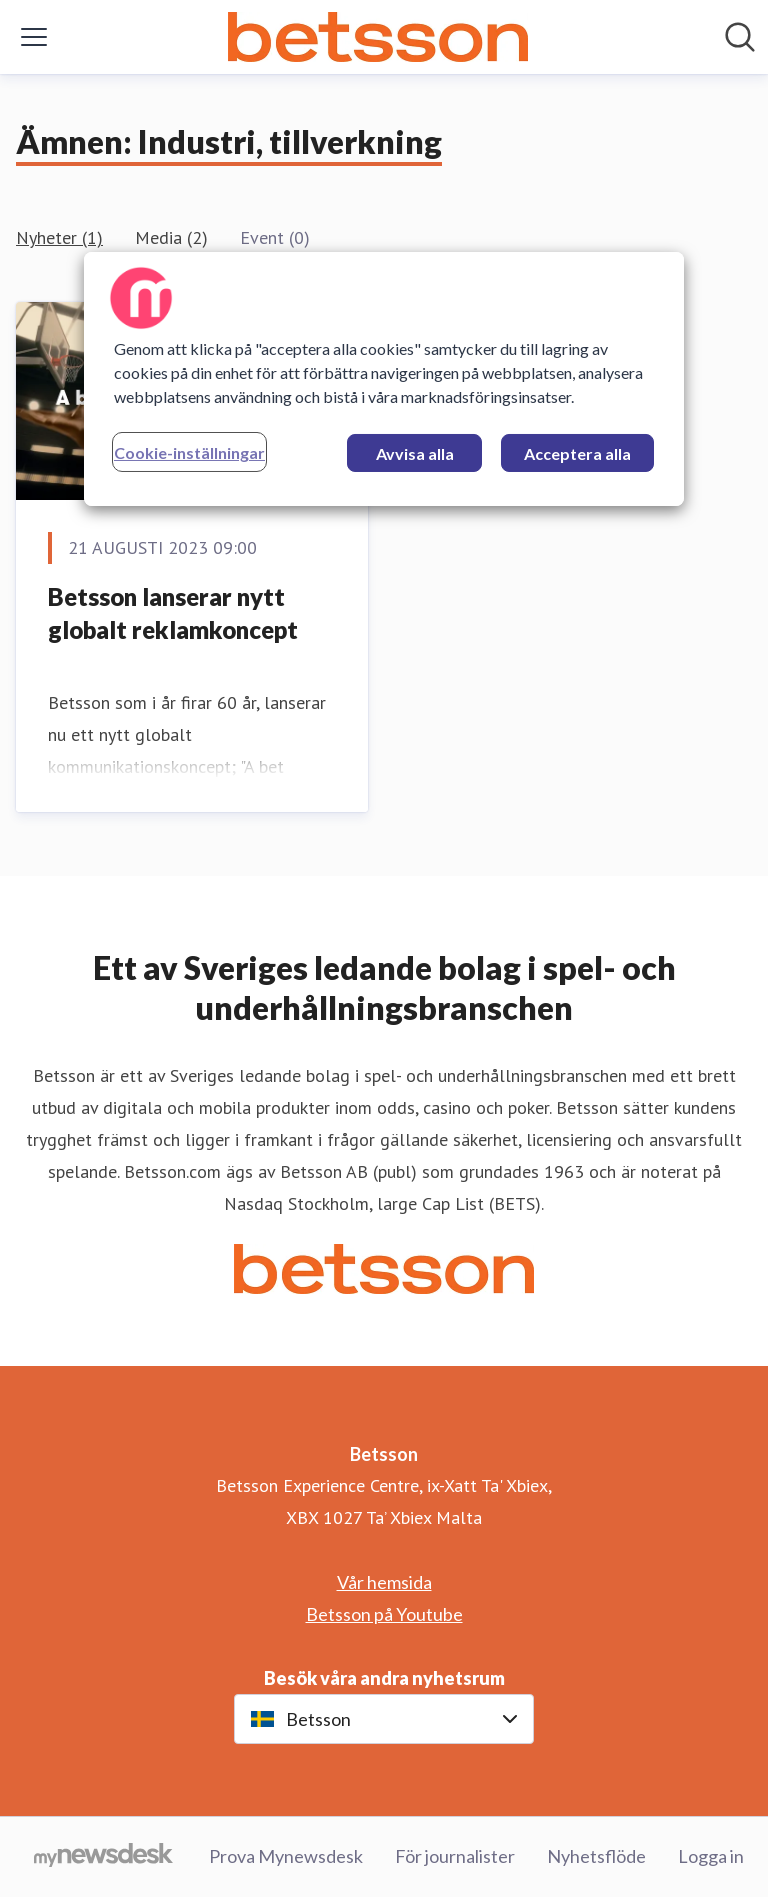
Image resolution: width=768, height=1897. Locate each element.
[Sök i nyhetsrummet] (740, 37)
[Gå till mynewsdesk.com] (103, 1857)
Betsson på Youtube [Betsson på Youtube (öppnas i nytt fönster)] (384, 1614)
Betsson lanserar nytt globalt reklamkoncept (173, 613)
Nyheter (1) (59, 237)
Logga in (711, 1856)
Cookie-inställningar (189, 452)
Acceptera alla (577, 453)
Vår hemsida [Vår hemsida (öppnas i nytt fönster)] (384, 1582)
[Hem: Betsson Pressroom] (378, 37)
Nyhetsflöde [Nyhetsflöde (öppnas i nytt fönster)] (596, 1856)
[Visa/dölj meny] (34, 37)
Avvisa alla (415, 453)
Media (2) (171, 237)
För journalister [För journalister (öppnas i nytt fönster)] (455, 1856)
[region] (384, 379)
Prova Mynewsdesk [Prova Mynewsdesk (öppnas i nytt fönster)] (286, 1856)
